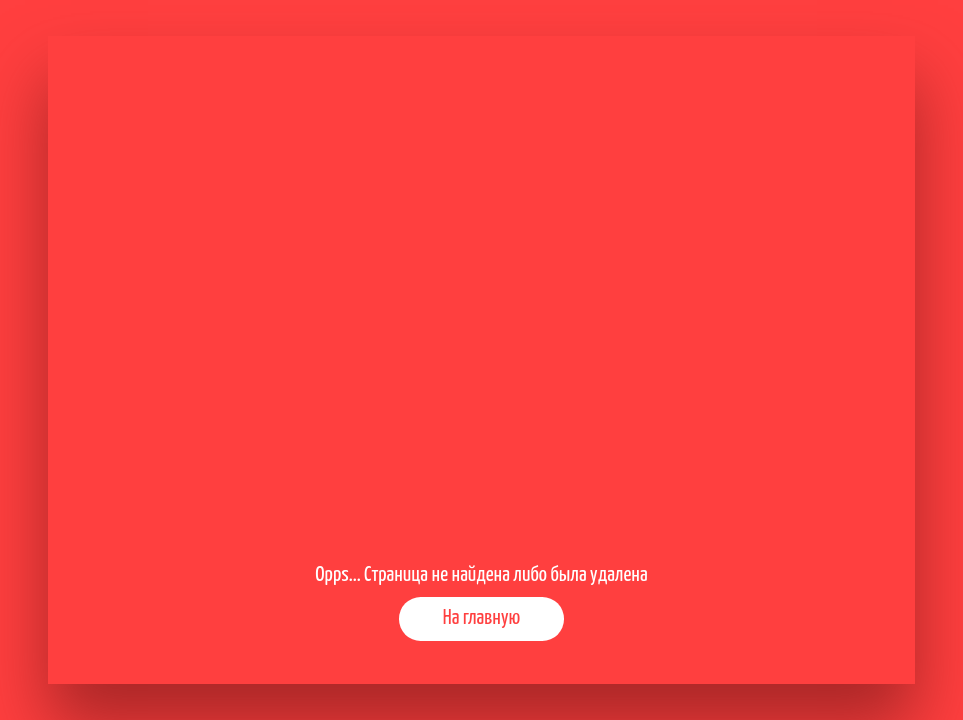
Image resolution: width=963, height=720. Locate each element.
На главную (481, 618)
